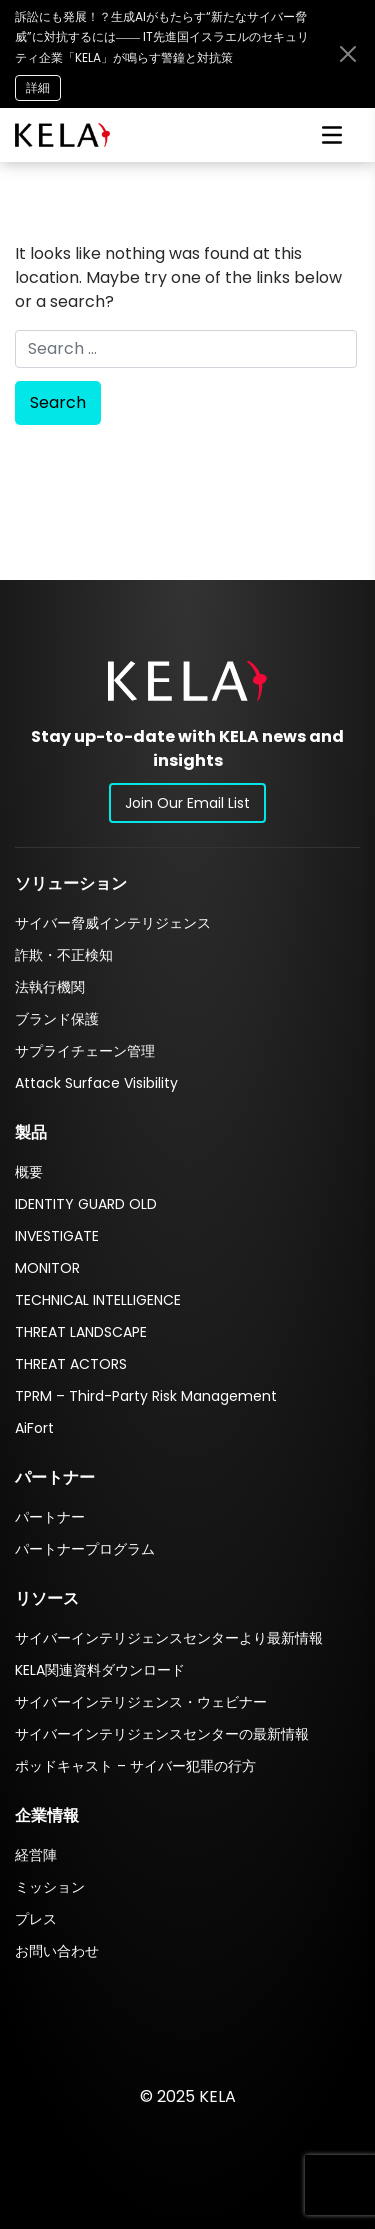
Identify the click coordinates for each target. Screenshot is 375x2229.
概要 (29, 1172)
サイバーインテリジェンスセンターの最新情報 (162, 1734)
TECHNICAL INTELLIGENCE (98, 1300)
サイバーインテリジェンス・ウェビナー (141, 1702)
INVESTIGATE (57, 1236)
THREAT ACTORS (71, 1364)
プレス (36, 1919)
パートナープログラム (85, 1549)
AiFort (34, 1428)
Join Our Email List (187, 803)
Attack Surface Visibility (96, 1083)
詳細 (38, 87)
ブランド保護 (57, 1019)
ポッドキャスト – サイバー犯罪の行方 (135, 1766)
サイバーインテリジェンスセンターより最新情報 (169, 1638)
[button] (187, 680)
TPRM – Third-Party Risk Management (146, 1396)
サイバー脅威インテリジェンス (113, 923)
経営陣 (36, 1855)
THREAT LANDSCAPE (81, 1332)
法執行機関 (50, 987)
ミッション (50, 1887)
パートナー (50, 1517)
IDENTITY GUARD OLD (86, 1204)
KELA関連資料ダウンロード (100, 1670)
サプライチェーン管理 (85, 1051)
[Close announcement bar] (348, 54)
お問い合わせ (57, 1951)
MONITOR (47, 1268)
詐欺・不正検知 (64, 955)
